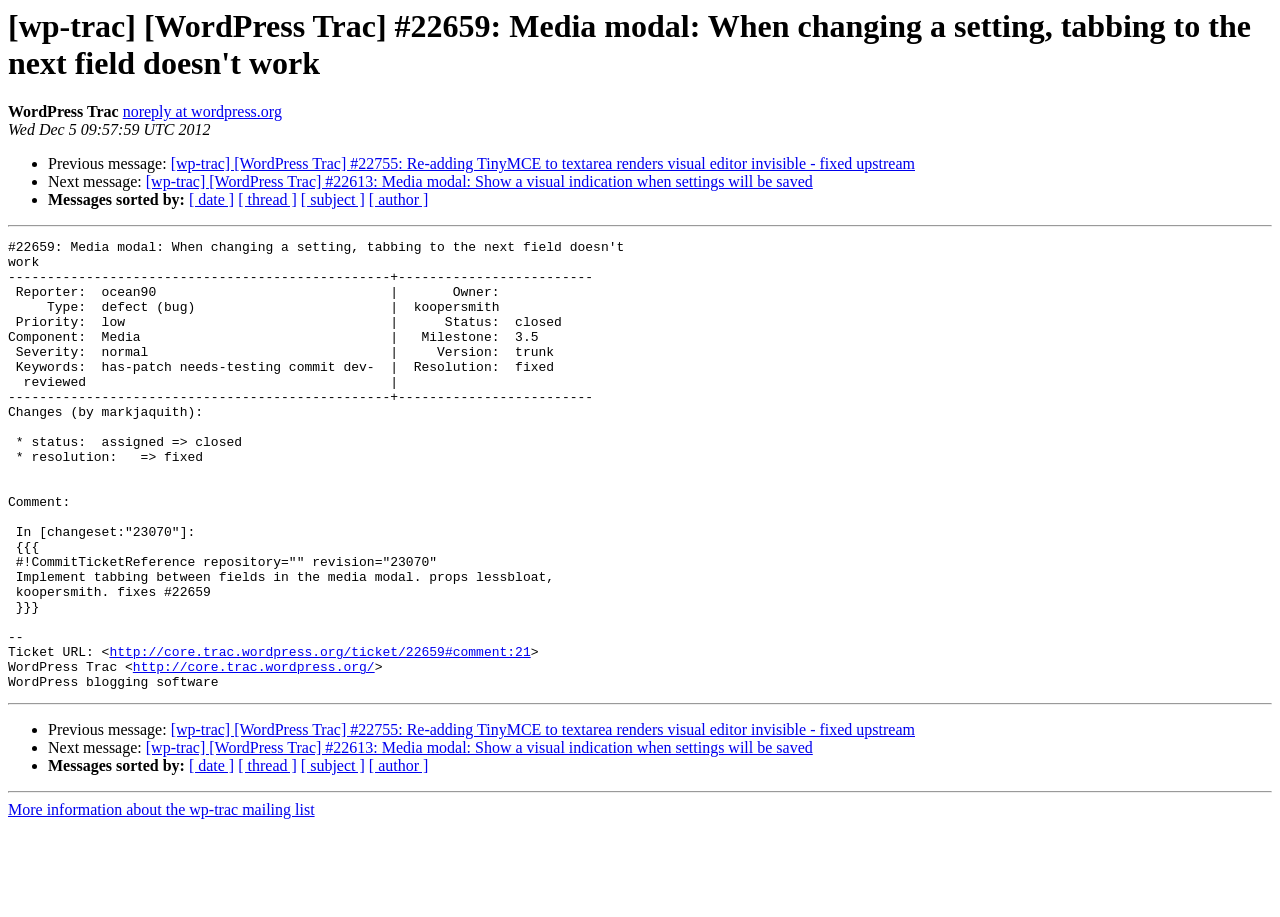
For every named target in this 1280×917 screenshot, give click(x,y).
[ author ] (399, 199)
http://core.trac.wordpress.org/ (254, 753)
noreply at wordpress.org (202, 111)
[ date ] (211, 199)
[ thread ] (267, 199)
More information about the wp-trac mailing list (161, 899)
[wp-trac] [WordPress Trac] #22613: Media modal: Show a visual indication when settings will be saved (479, 181)
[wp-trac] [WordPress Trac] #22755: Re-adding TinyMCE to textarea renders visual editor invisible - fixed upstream (543, 163)
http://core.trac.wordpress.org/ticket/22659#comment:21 (319, 735)
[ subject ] (333, 199)
